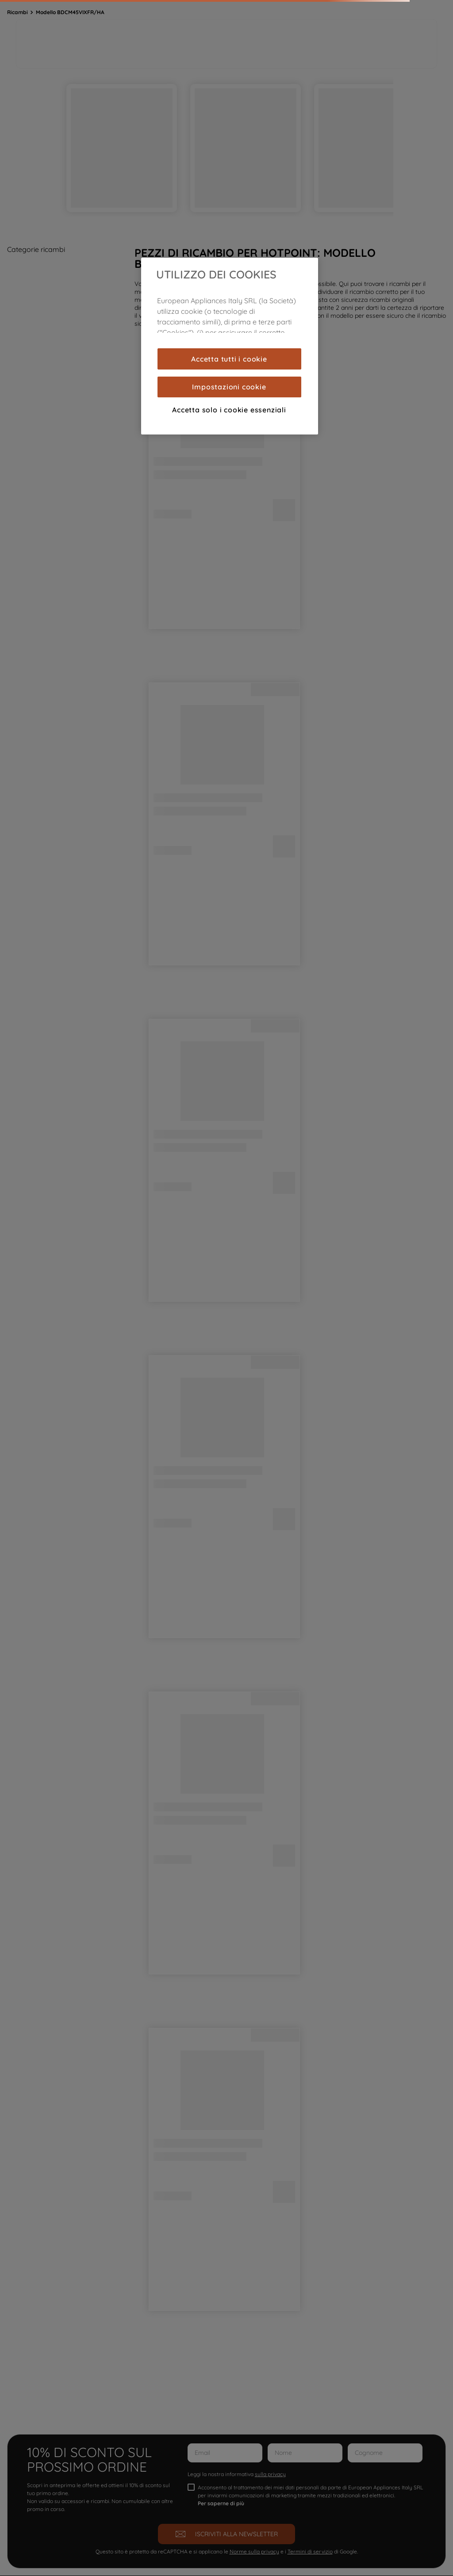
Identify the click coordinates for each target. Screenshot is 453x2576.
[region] (229, 346)
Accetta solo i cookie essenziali (229, 409)
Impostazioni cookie (229, 386)
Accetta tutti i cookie (229, 358)
